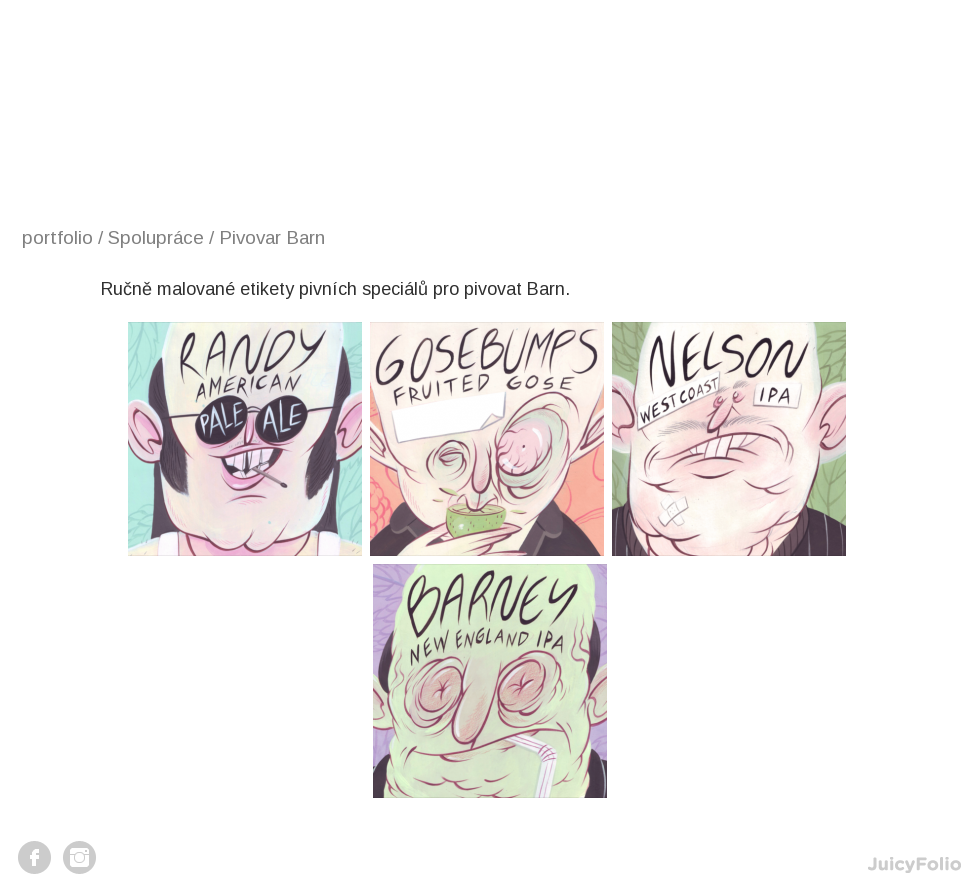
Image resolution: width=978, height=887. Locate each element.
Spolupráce (156, 237)
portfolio (57, 237)
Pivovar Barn (272, 237)
